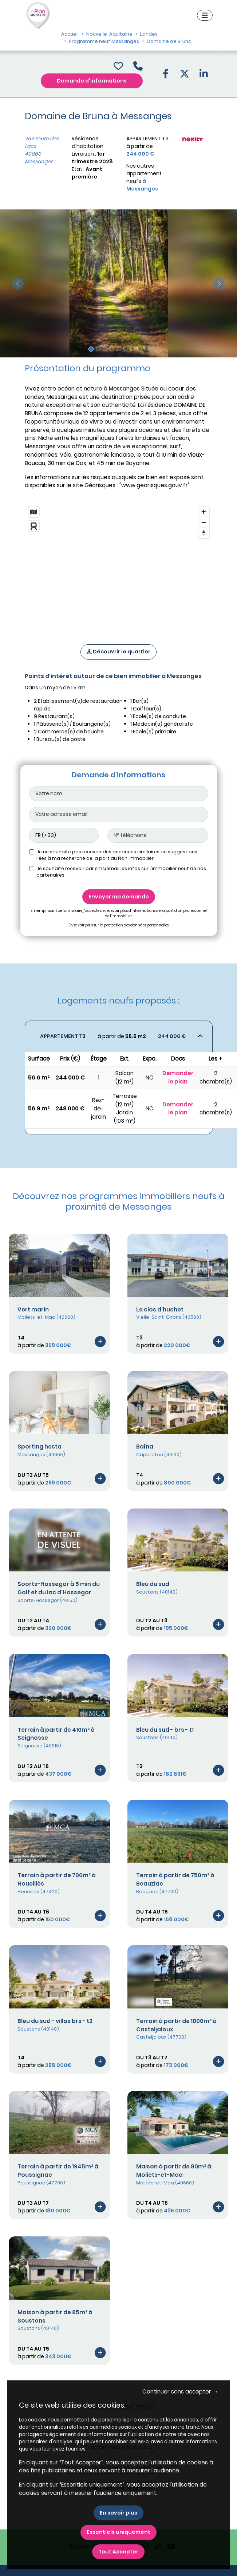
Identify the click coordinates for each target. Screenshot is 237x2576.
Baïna (144, 1446)
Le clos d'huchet (159, 1309)
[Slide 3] (105, 348)
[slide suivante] (219, 283)
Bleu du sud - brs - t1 (165, 1730)
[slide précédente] (18, 283)
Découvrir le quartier (118, 651)
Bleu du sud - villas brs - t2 (54, 2021)
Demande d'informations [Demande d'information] (92, 80)
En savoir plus (118, 2512)
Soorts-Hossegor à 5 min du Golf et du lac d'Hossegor (58, 1588)
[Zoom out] (203, 522)
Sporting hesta (39, 1446)
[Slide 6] (125, 348)
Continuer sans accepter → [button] (180, 2391)
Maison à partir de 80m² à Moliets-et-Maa (173, 2171)
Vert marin (33, 1309)
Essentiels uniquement (118, 2532)
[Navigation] (205, 15)
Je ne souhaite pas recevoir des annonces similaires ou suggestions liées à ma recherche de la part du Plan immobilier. (116, 855)
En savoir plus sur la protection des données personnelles (118, 925)
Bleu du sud (152, 1584)
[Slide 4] (112, 348)
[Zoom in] (203, 511)
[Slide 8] (139, 348)
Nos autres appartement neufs (144, 177)
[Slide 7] (132, 348)
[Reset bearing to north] (203, 533)
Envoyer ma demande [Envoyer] (118, 896)
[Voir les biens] (119, 1036)
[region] (119, 565)
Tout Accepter (118, 2551)
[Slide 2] (98, 348)
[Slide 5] (118, 348)
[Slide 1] (91, 349)
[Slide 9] (146, 348)
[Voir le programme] (100, 1341)
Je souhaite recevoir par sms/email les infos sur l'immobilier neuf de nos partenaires (121, 871)
